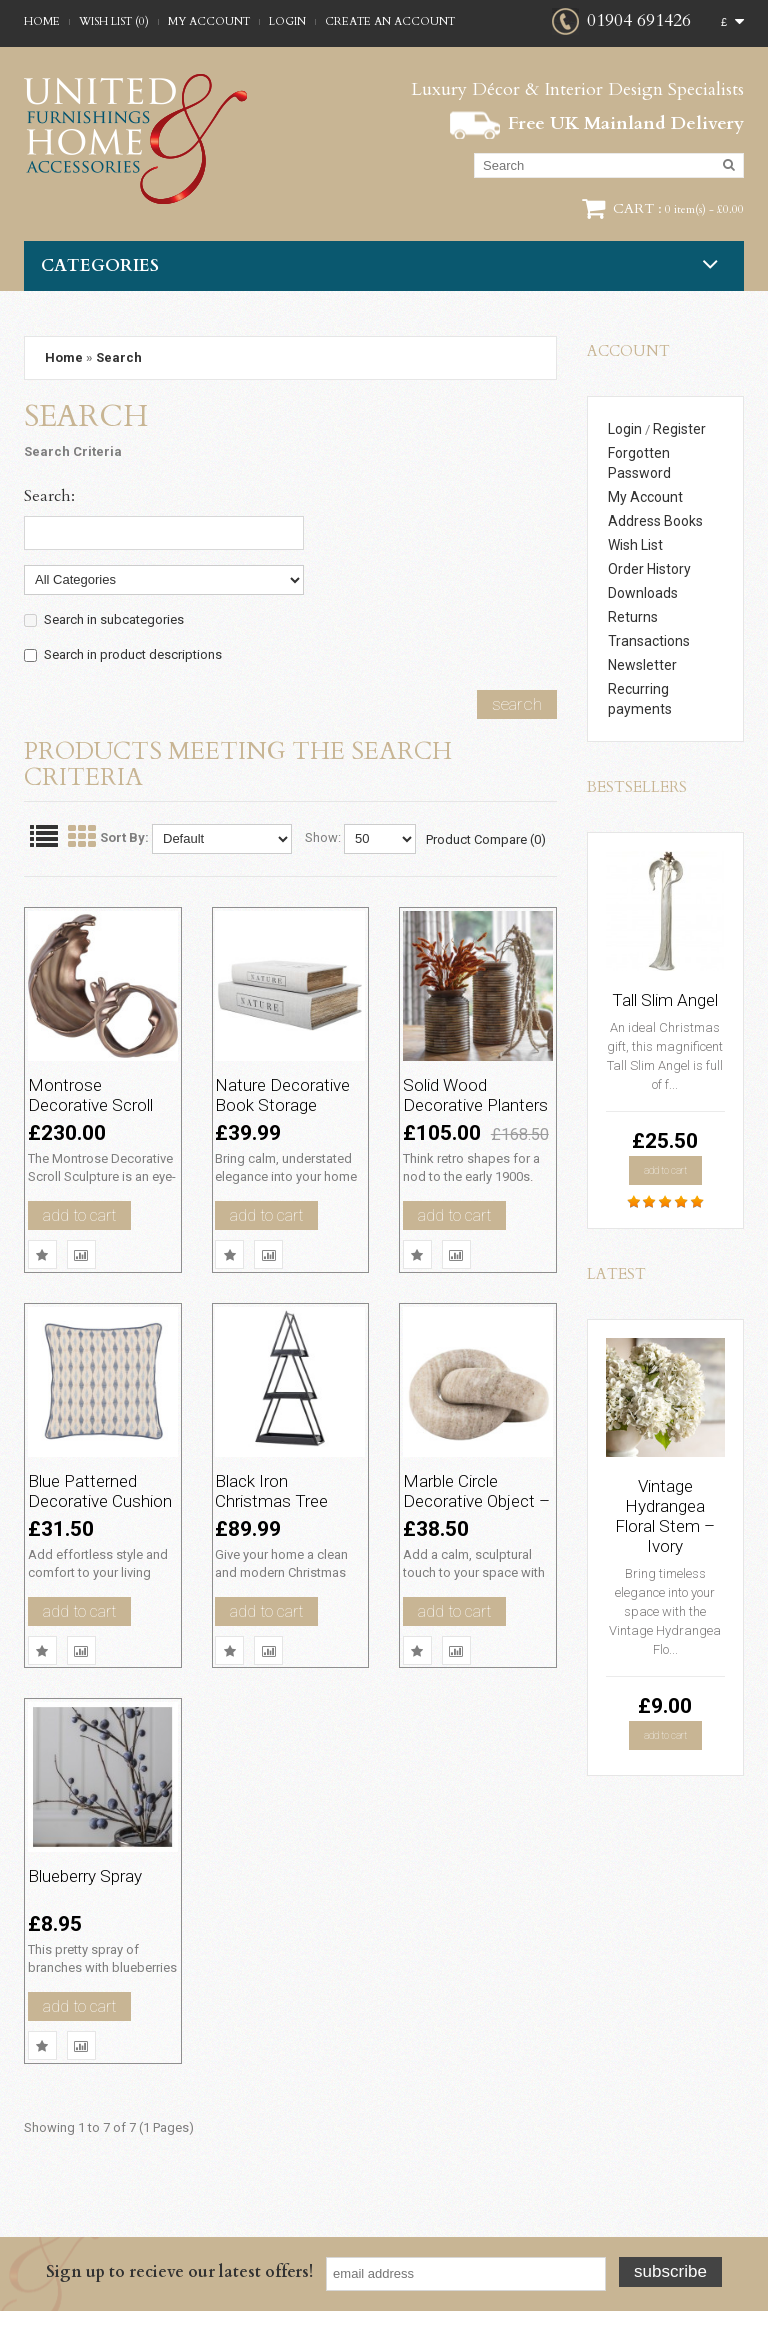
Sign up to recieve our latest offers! (179, 2296)
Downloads (643, 593)
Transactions (649, 641)
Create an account (390, 21)
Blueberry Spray (100, 1885)
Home (42, 21)
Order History (649, 569)
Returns (633, 617)
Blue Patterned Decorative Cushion (97, 1509)
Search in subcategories (114, 619)
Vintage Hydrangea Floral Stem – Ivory (665, 1516)
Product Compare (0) (486, 839)
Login (287, 21)
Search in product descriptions (133, 654)
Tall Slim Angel (665, 1000)
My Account (209, 21)
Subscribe (670, 2295)
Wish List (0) (114, 21)
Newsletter (642, 665)
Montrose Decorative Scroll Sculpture (100, 1090)
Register (679, 429)
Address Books (655, 521)
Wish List (635, 545)
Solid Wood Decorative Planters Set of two (473, 1100)
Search (119, 357)
